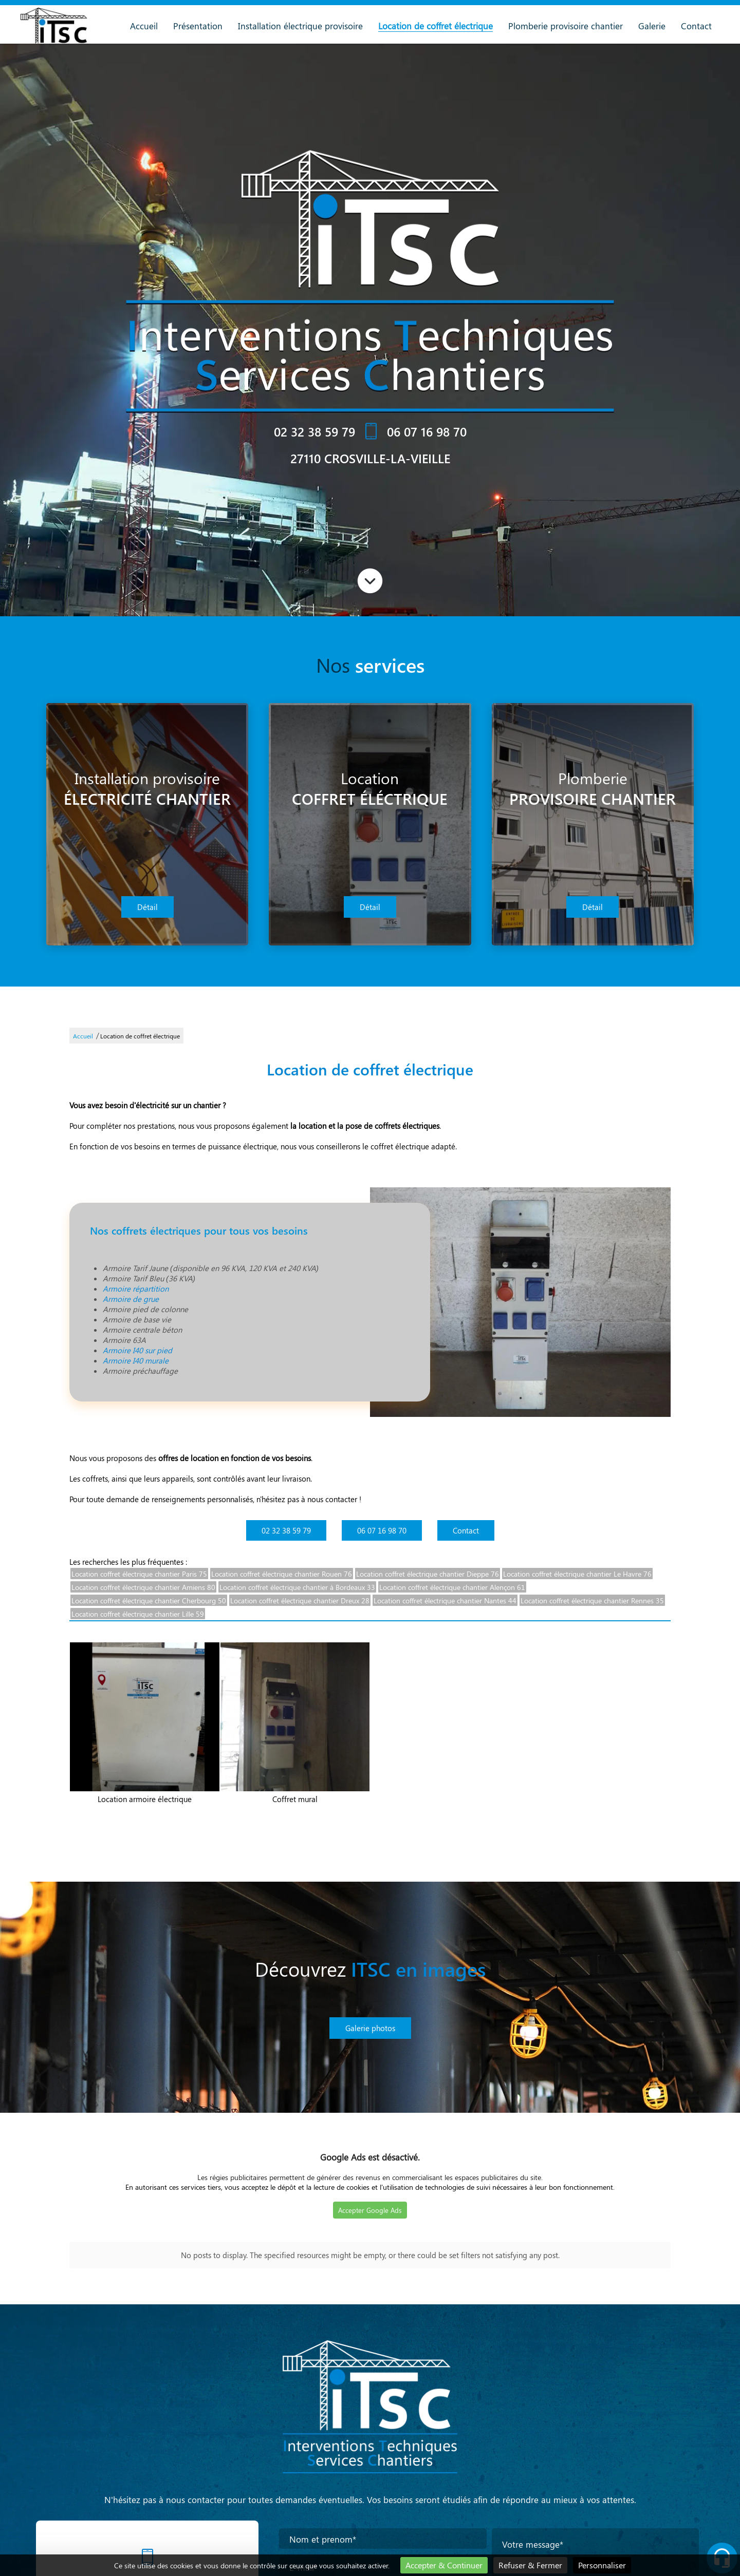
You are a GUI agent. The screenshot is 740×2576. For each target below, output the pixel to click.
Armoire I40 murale (136, 1360)
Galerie (651, 25)
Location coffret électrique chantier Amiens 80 (143, 1587)
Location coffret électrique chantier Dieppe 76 (427, 1573)
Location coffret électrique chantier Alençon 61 (452, 1587)
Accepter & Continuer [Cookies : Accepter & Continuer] (444, 2565)
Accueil (144, 25)
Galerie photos (370, 2028)
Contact (696, 25)
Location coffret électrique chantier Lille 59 (137, 1613)
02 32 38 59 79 (314, 431)
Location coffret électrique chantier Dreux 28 (299, 1600)
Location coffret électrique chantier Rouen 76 (281, 1573)
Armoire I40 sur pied (137, 1350)
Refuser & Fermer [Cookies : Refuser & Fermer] (530, 2565)
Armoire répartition (136, 1288)
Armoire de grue (131, 1299)
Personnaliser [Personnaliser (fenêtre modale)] (602, 2565)
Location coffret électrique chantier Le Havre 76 (577, 1573)
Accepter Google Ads (370, 2210)
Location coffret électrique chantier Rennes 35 (592, 1600)
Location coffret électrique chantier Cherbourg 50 (148, 1600)
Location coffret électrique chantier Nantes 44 (445, 1600)
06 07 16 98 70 (427, 431)
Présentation (198, 25)
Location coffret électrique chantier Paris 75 (139, 1573)
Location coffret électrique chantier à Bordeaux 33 (297, 1587)
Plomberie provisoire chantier (565, 25)
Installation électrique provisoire (300, 25)
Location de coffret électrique (435, 25)
